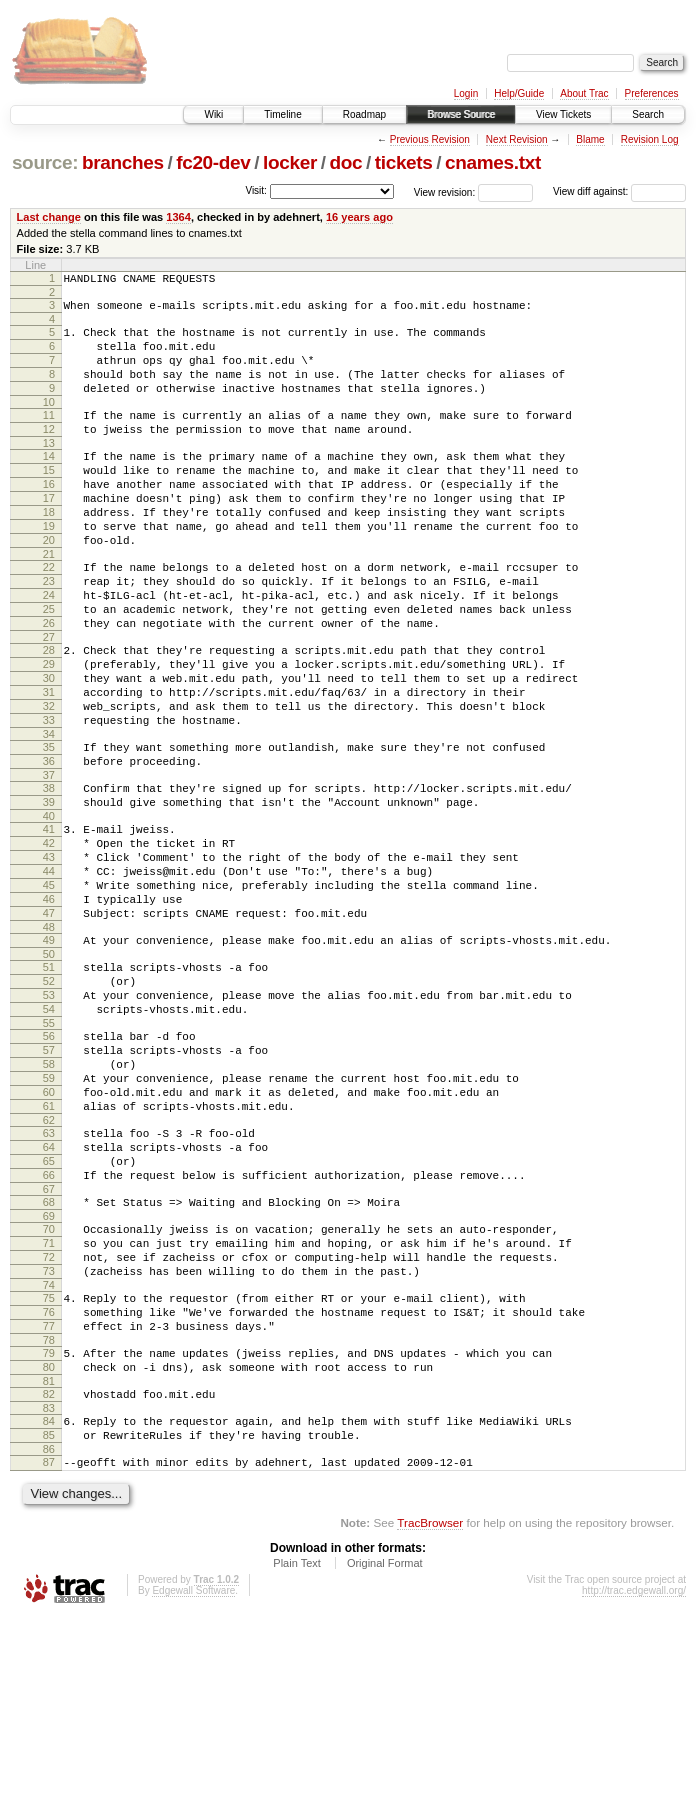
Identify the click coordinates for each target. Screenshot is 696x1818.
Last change (49, 217)
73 (49, 1442)
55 (49, 1152)
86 (49, 1647)
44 (49, 973)
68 (49, 1361)
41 (49, 922)
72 (49, 1425)
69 (49, 1378)
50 (49, 1071)
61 (49, 1250)
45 (49, 990)
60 (49, 1233)
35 (49, 828)
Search (648, 114)
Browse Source (461, 114)
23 (49, 632)
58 (49, 1199)
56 (49, 1165)
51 (49, 1084)
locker (290, 162)
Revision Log (650, 139)
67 (49, 1348)
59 (49, 1216)
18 (49, 551)
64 (49, 1297)
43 (49, 956)
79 (49, 1536)
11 (49, 436)
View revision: (445, 191)
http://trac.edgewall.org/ (634, 1791)
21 (49, 602)
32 (49, 781)
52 (49, 1101)
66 (49, 1331)
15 (49, 500)
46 (49, 1007)
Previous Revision (430, 139)
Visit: (256, 190)
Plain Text (297, 1764)
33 (49, 798)
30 (49, 747)
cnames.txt (493, 162)
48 (49, 1041)
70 (49, 1391)
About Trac (584, 93)
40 (49, 909)
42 (49, 939)
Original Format (385, 1764)
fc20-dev (213, 162)
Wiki (213, 114)
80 (49, 1553)
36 (49, 845)
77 (49, 1506)
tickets (404, 162)
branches (123, 162)
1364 (178, 217)
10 (49, 423)
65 (49, 1314)
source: (45, 162)
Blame (590, 139)
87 (49, 1660)
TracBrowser (430, 1723)
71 (49, 1408)
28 (49, 713)
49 (49, 1054)
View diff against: (619, 191)
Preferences (652, 93)
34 (49, 815)
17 (49, 534)
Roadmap (364, 114)
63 (49, 1280)
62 (49, 1267)
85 (49, 1630)
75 (49, 1472)
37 (49, 862)
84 (49, 1613)
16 (49, 517)
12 (49, 453)
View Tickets (563, 114)
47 (49, 1024)
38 (49, 875)
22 (49, 615)
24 (49, 649)
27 (49, 700)
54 (49, 1135)
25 (49, 666)
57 (49, 1182)
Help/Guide (519, 93)
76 (49, 1489)
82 (49, 1583)
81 (49, 1570)
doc (345, 162)
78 (49, 1523)
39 (49, 892)
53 (49, 1118)
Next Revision (517, 139)
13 (49, 470)
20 (49, 585)
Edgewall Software (193, 1791)
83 (49, 1600)
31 (49, 764)
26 (49, 683)
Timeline (282, 114)
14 (49, 483)
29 (49, 730)
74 (49, 1459)
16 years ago (359, 217)
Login (466, 93)
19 (49, 568)
